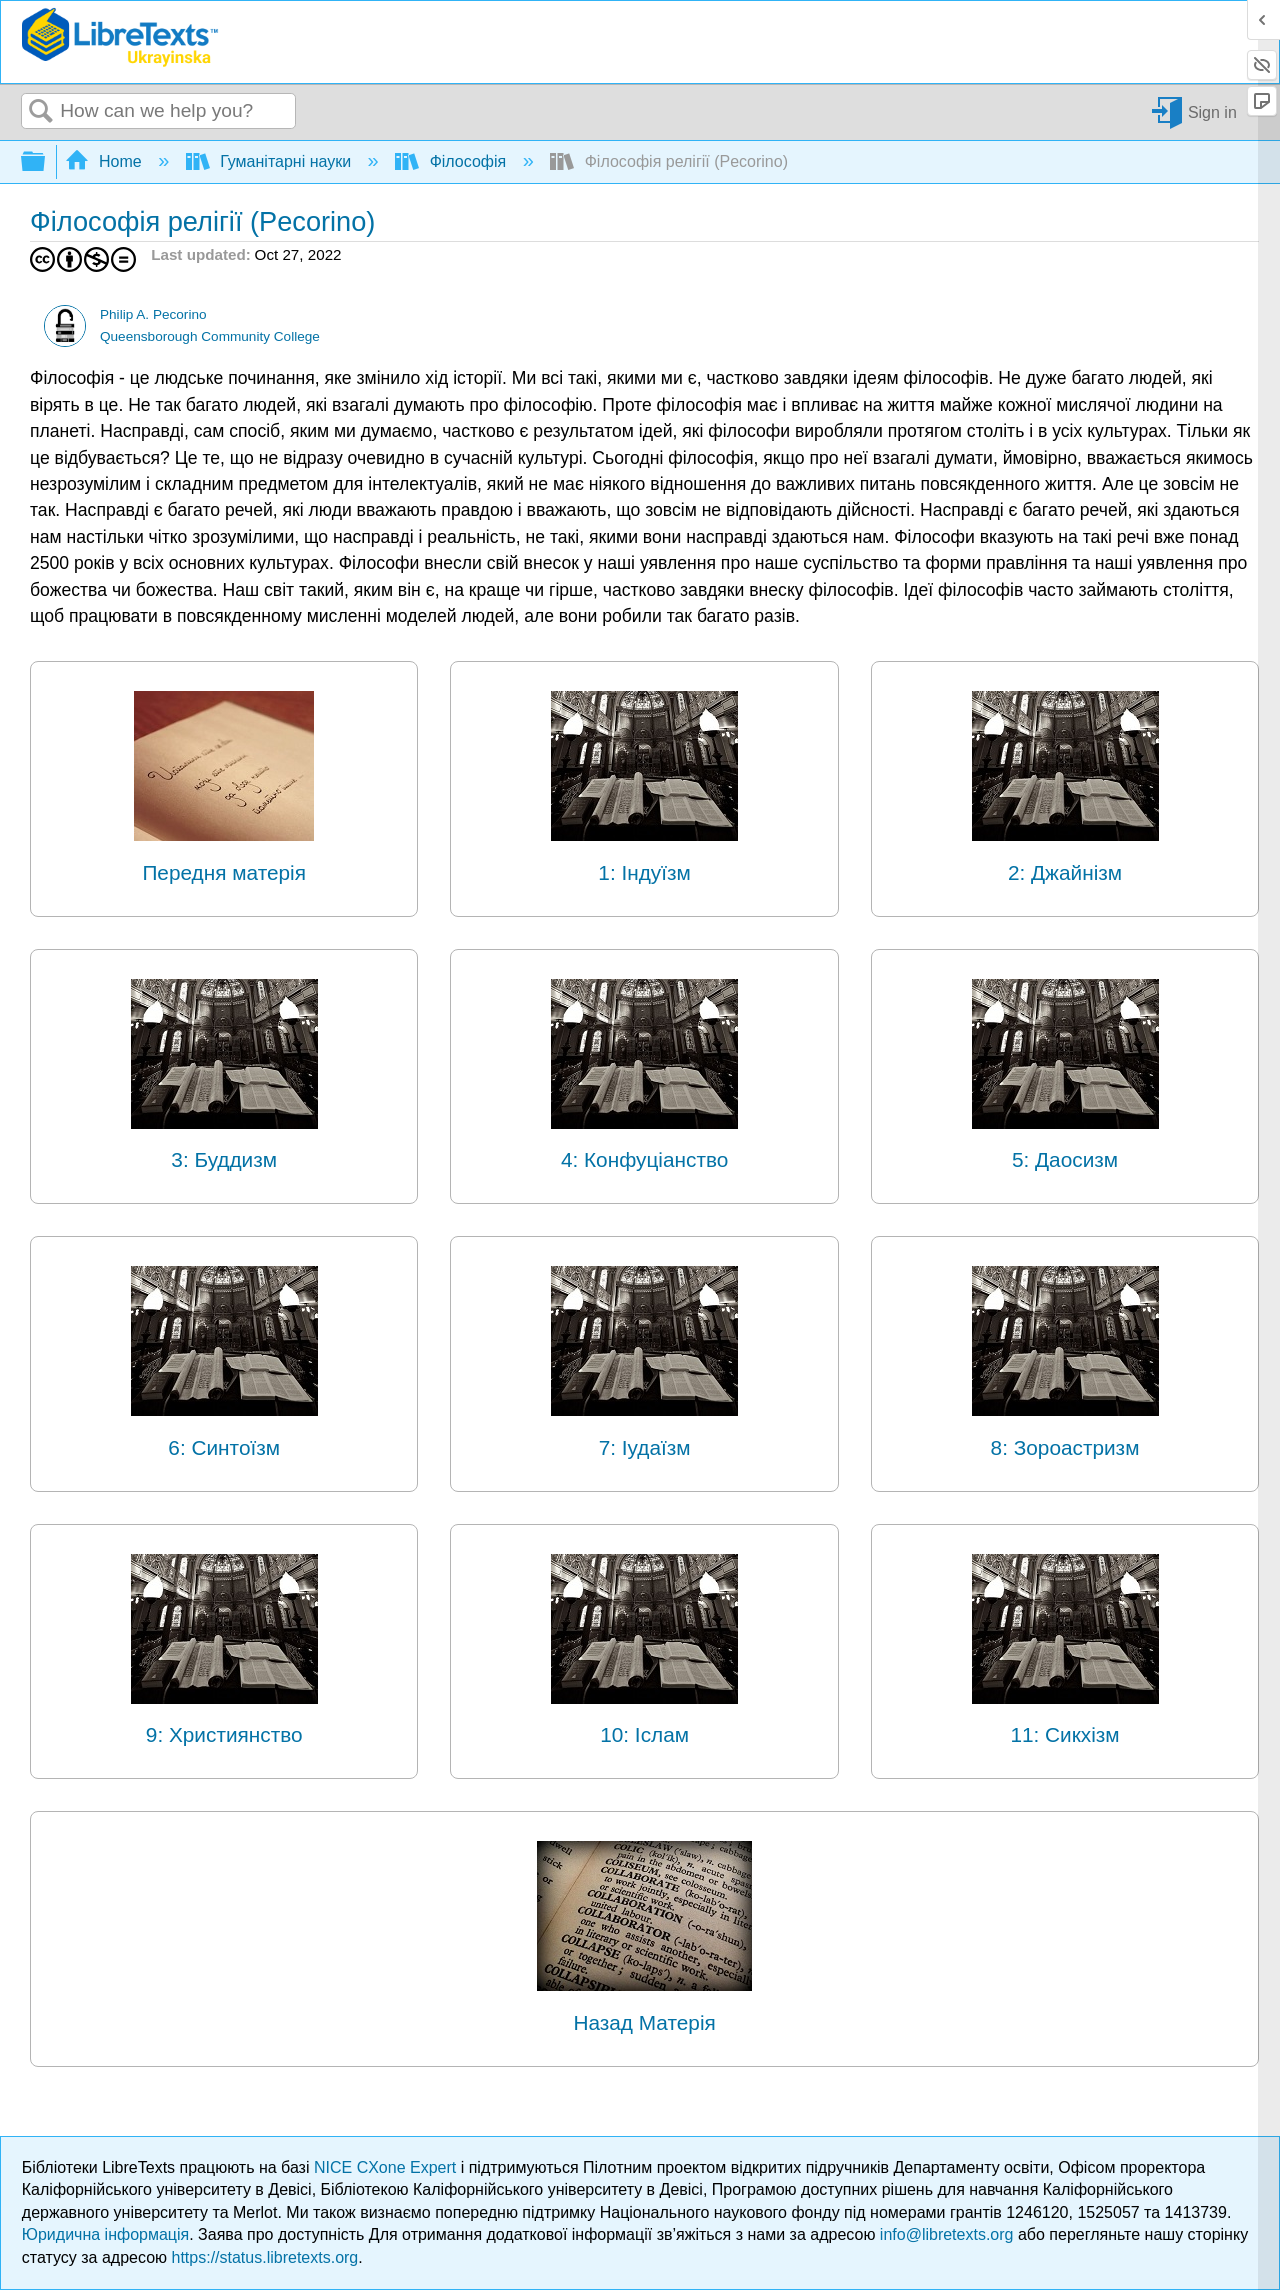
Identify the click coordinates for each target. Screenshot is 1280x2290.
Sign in (1212, 111)
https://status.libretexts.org (265, 2257)
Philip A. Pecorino (153, 314)
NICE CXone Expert (387, 2167)
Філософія (452, 161)
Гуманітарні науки (271, 161)
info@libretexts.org (947, 2234)
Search (41, 112)
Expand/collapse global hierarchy (46, 162)
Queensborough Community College (210, 336)
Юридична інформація (105, 2234)
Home (106, 161)
